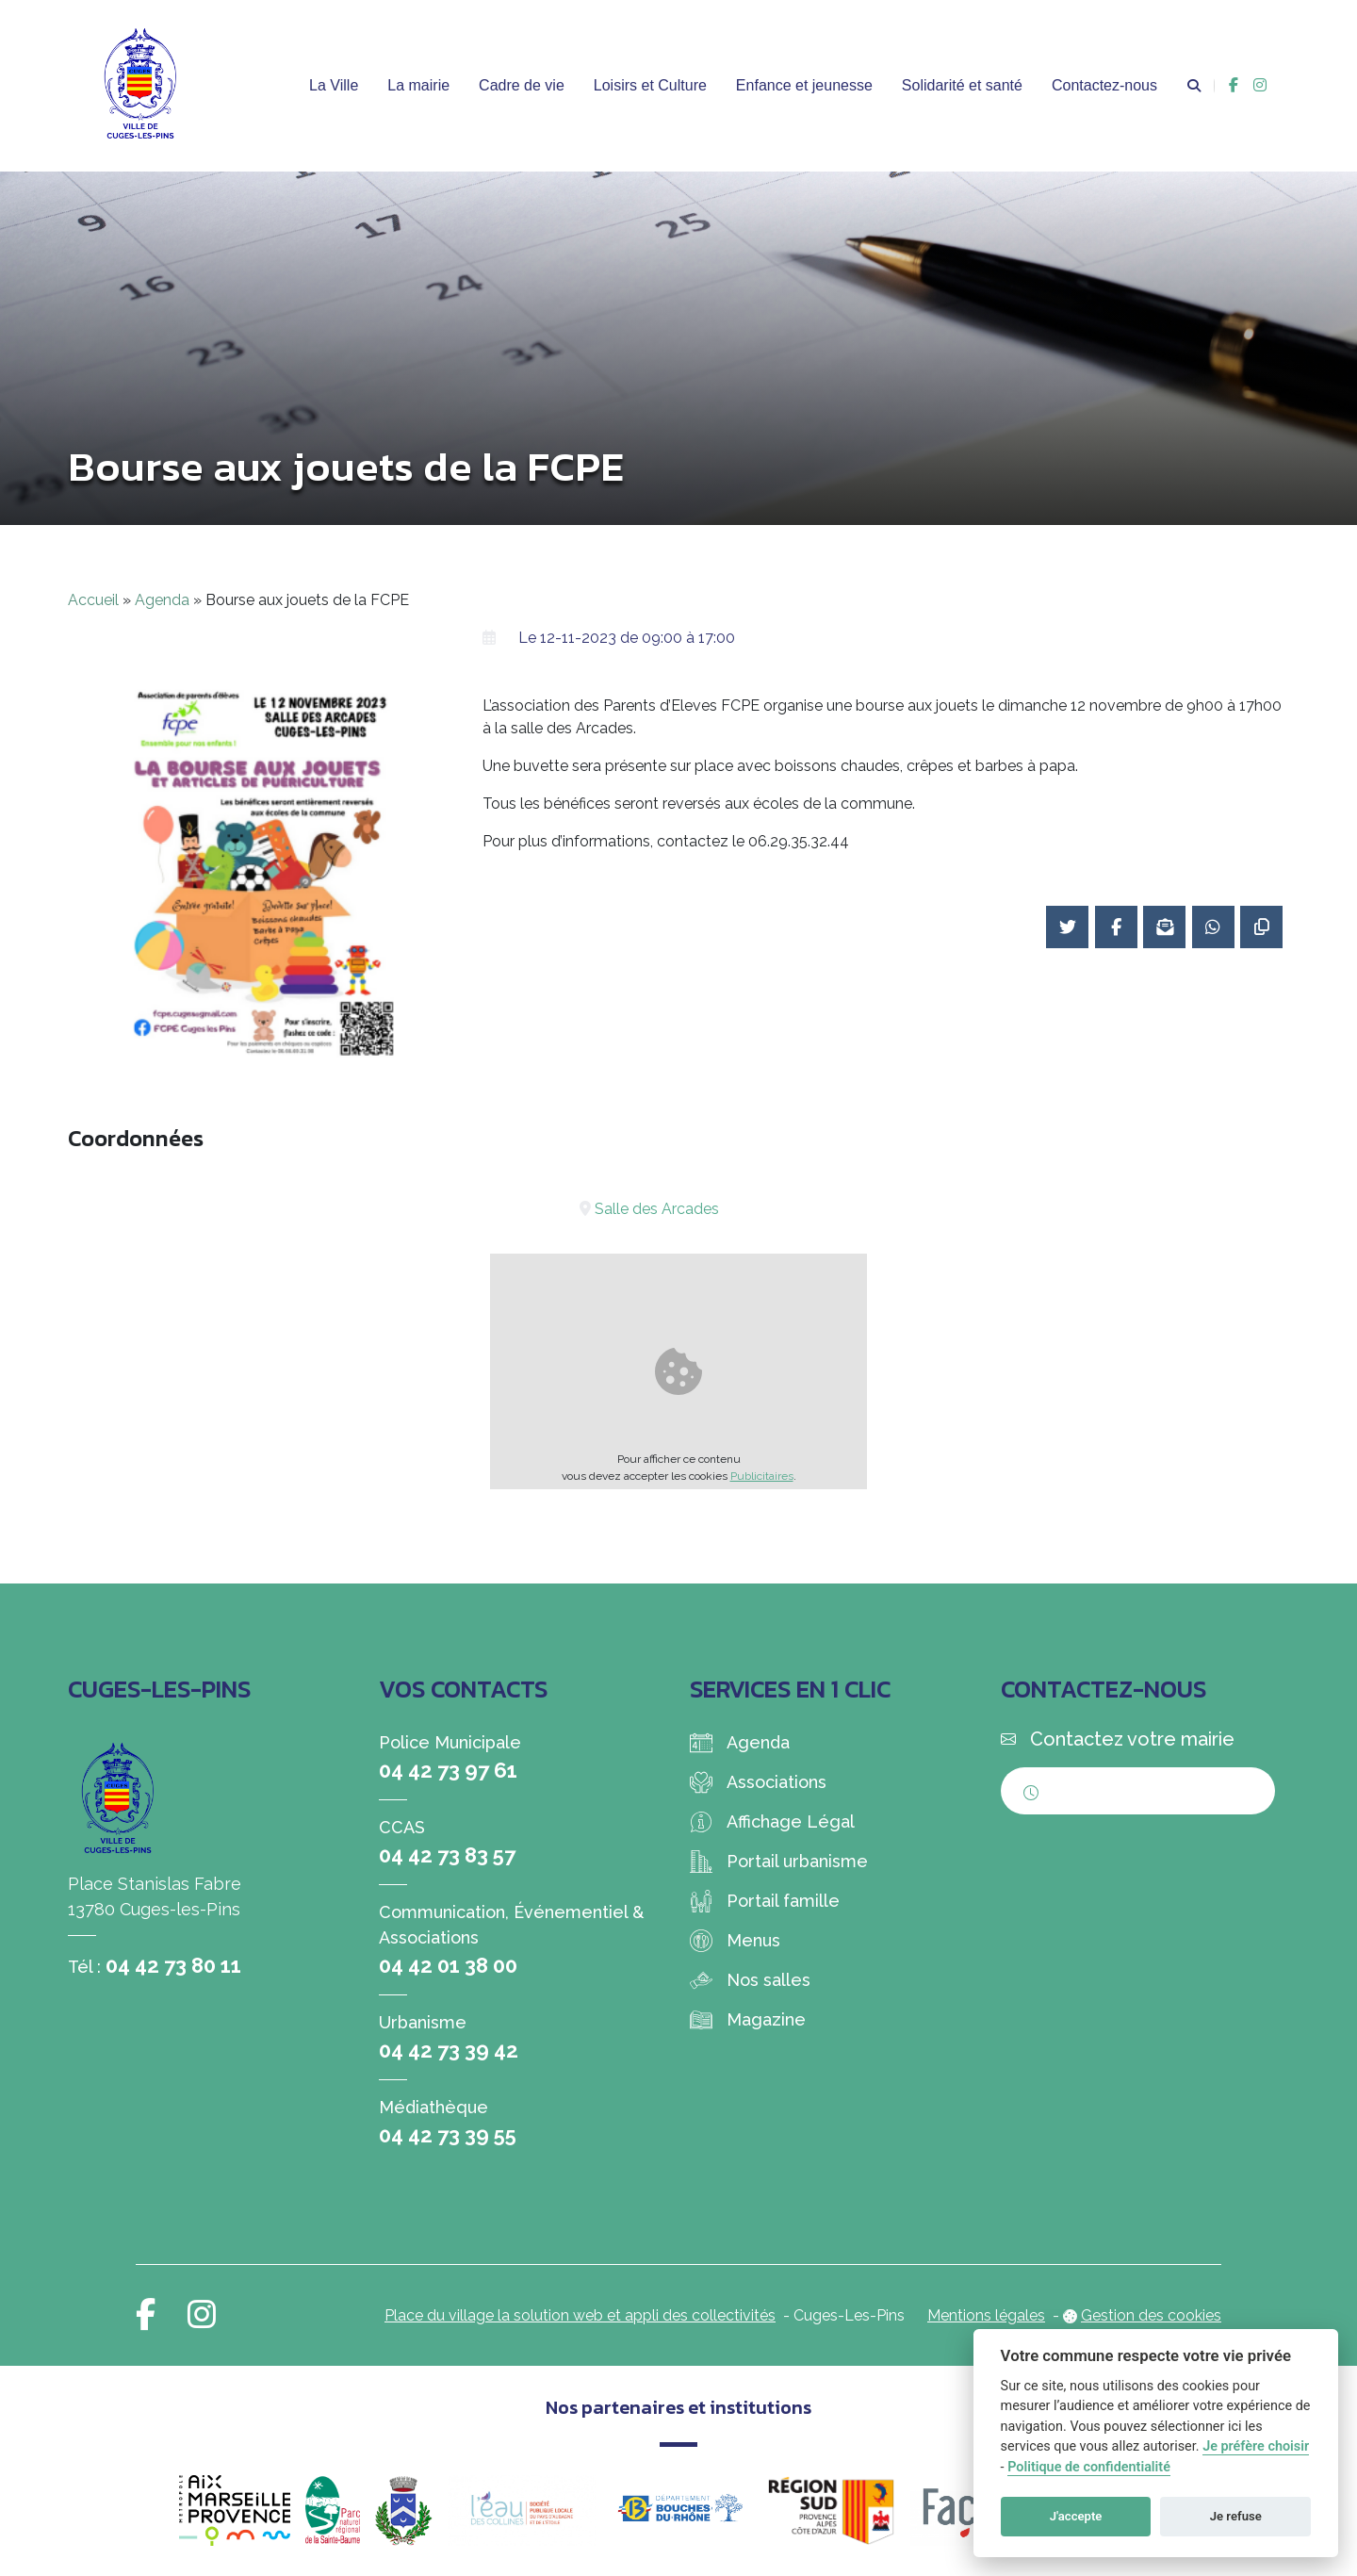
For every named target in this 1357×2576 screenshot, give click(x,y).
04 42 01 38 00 (448, 1965)
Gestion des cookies (1151, 2315)
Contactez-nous (1104, 85)
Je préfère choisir (1255, 2446)
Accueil (93, 600)
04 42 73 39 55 (447, 2135)
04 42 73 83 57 (447, 1855)
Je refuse (1236, 2516)
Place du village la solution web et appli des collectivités (580, 2315)
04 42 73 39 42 (448, 2050)
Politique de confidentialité (1088, 2467)
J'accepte (1076, 2516)
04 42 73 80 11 (173, 1965)
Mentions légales (986, 2315)
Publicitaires (761, 1476)
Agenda (162, 600)
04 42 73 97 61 (448, 1770)
